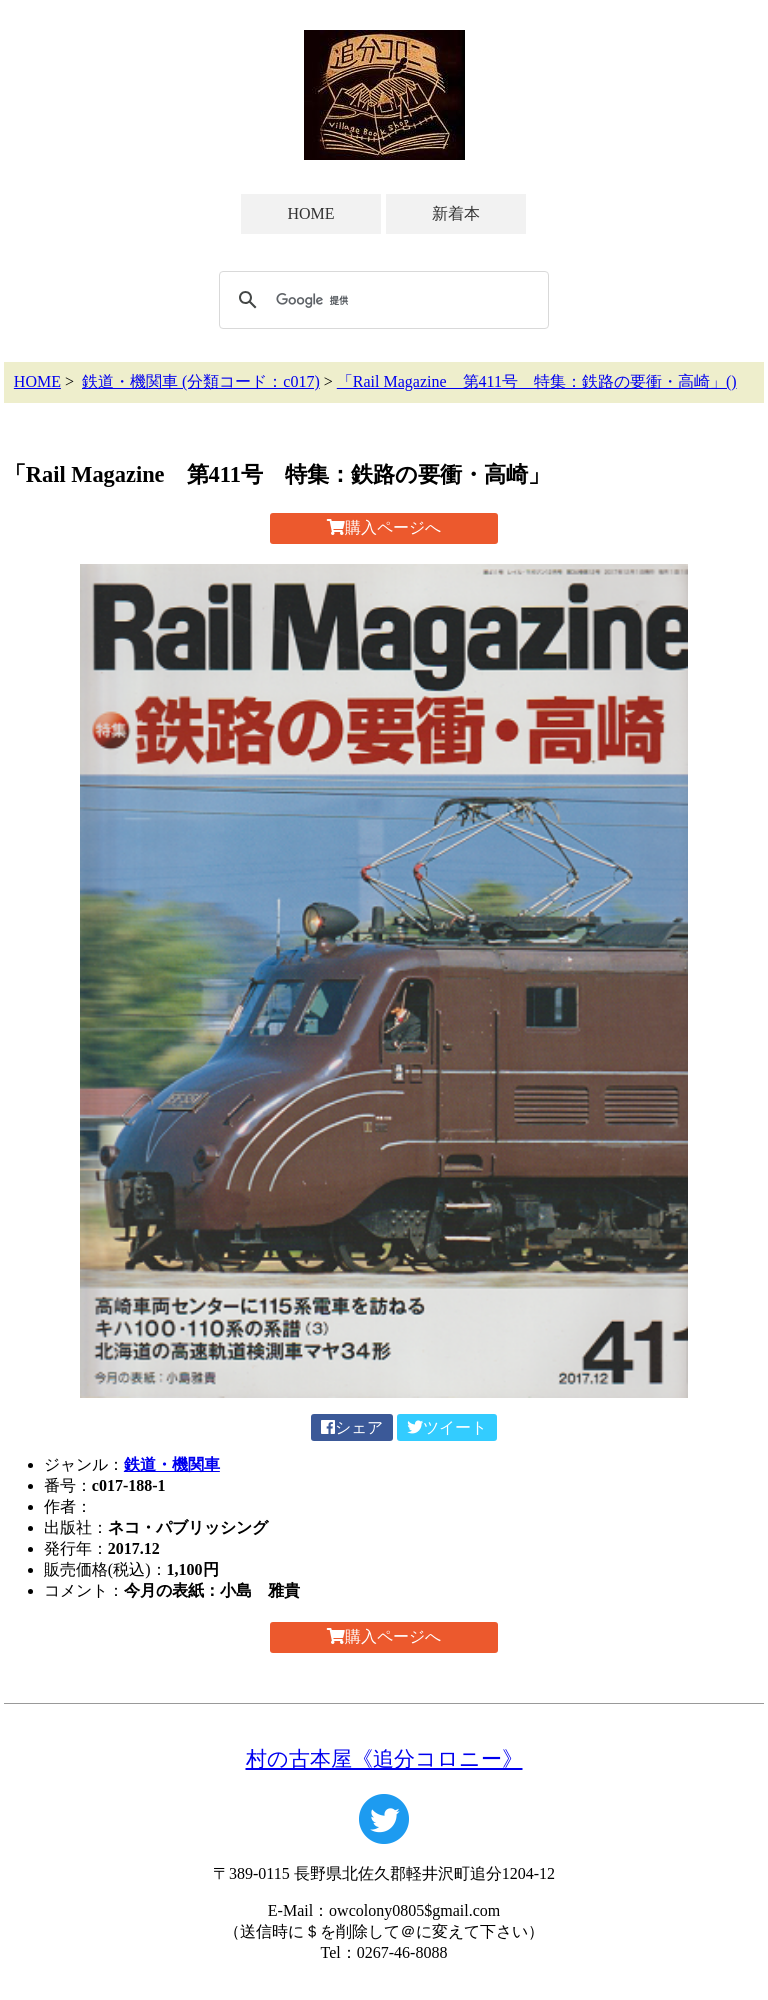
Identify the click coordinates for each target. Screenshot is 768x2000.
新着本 (456, 213)
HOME (310, 213)
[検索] (381, 300)
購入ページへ (384, 527)
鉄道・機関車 (172, 1464)
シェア (352, 1427)
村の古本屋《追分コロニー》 (384, 1758)
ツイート (447, 1427)
